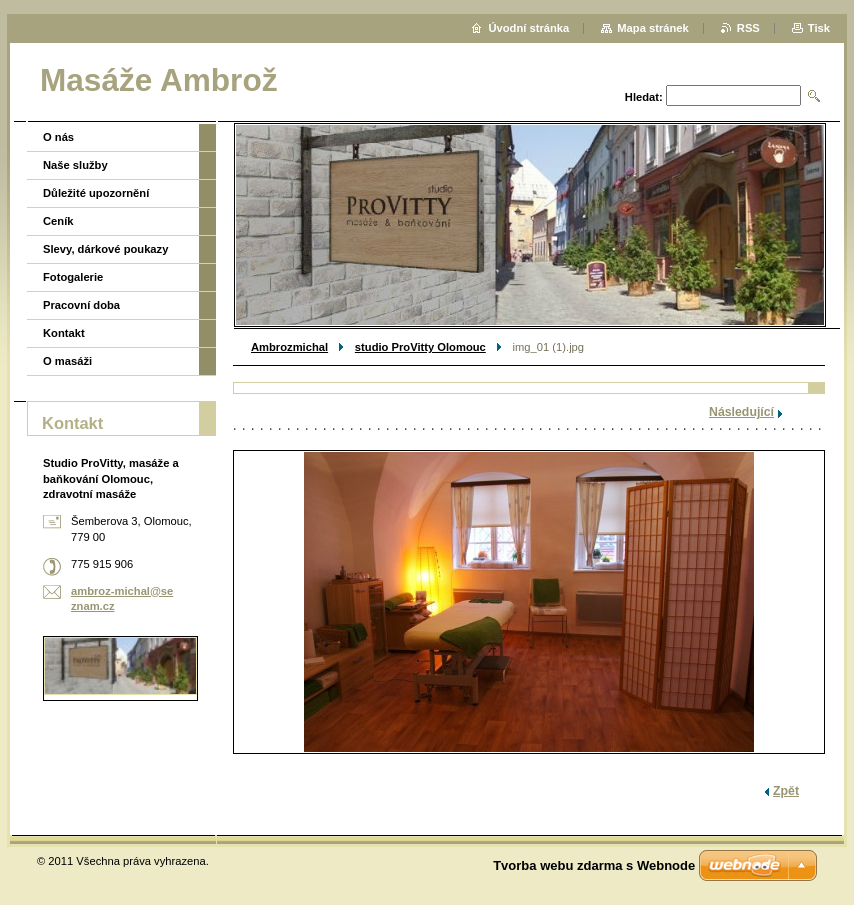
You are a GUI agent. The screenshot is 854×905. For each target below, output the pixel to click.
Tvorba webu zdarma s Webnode (594, 865)
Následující (741, 412)
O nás (58, 137)
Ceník (58, 221)
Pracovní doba (81, 305)
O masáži (67, 361)
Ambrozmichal (289, 347)
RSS (748, 28)
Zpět (786, 791)
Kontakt (64, 333)
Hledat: (644, 97)
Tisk (819, 28)
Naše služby (75, 165)
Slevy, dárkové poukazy (105, 249)
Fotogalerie (73, 277)
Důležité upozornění (96, 193)
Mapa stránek (653, 28)
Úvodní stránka (528, 28)
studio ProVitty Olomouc (420, 347)
